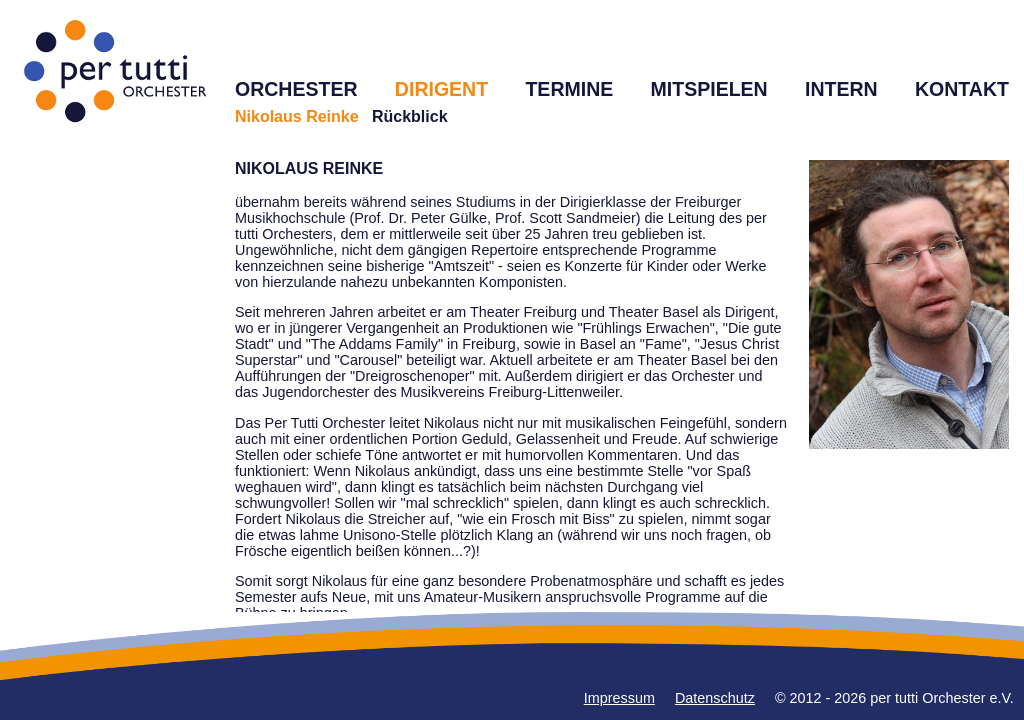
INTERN (841, 89)
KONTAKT (962, 89)
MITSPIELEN (709, 89)
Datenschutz (715, 698)
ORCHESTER (296, 89)
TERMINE (569, 89)
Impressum (619, 698)
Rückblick (410, 116)
